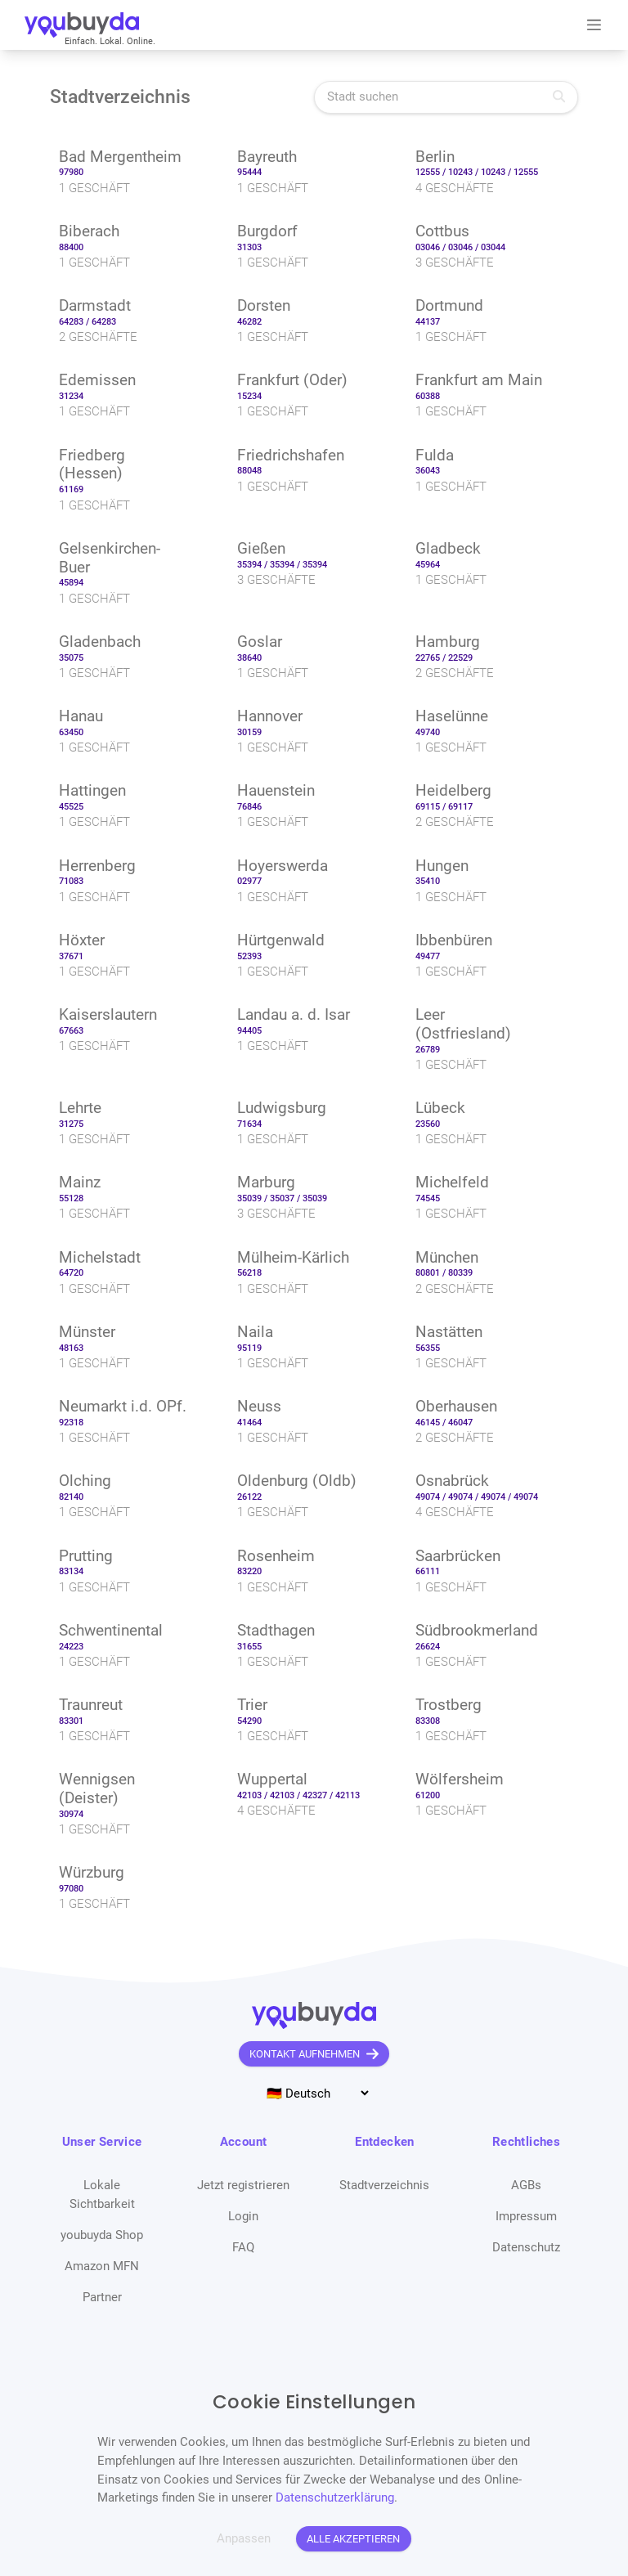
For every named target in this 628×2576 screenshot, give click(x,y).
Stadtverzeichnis (384, 2185)
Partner (102, 2297)
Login (243, 2216)
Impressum (526, 2216)
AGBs (526, 2185)
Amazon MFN (102, 2266)
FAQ (243, 2247)
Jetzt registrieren (243, 2185)
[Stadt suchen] (446, 97)
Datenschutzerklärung (335, 2497)
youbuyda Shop (102, 2235)
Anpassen (244, 2538)
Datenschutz (526, 2247)
